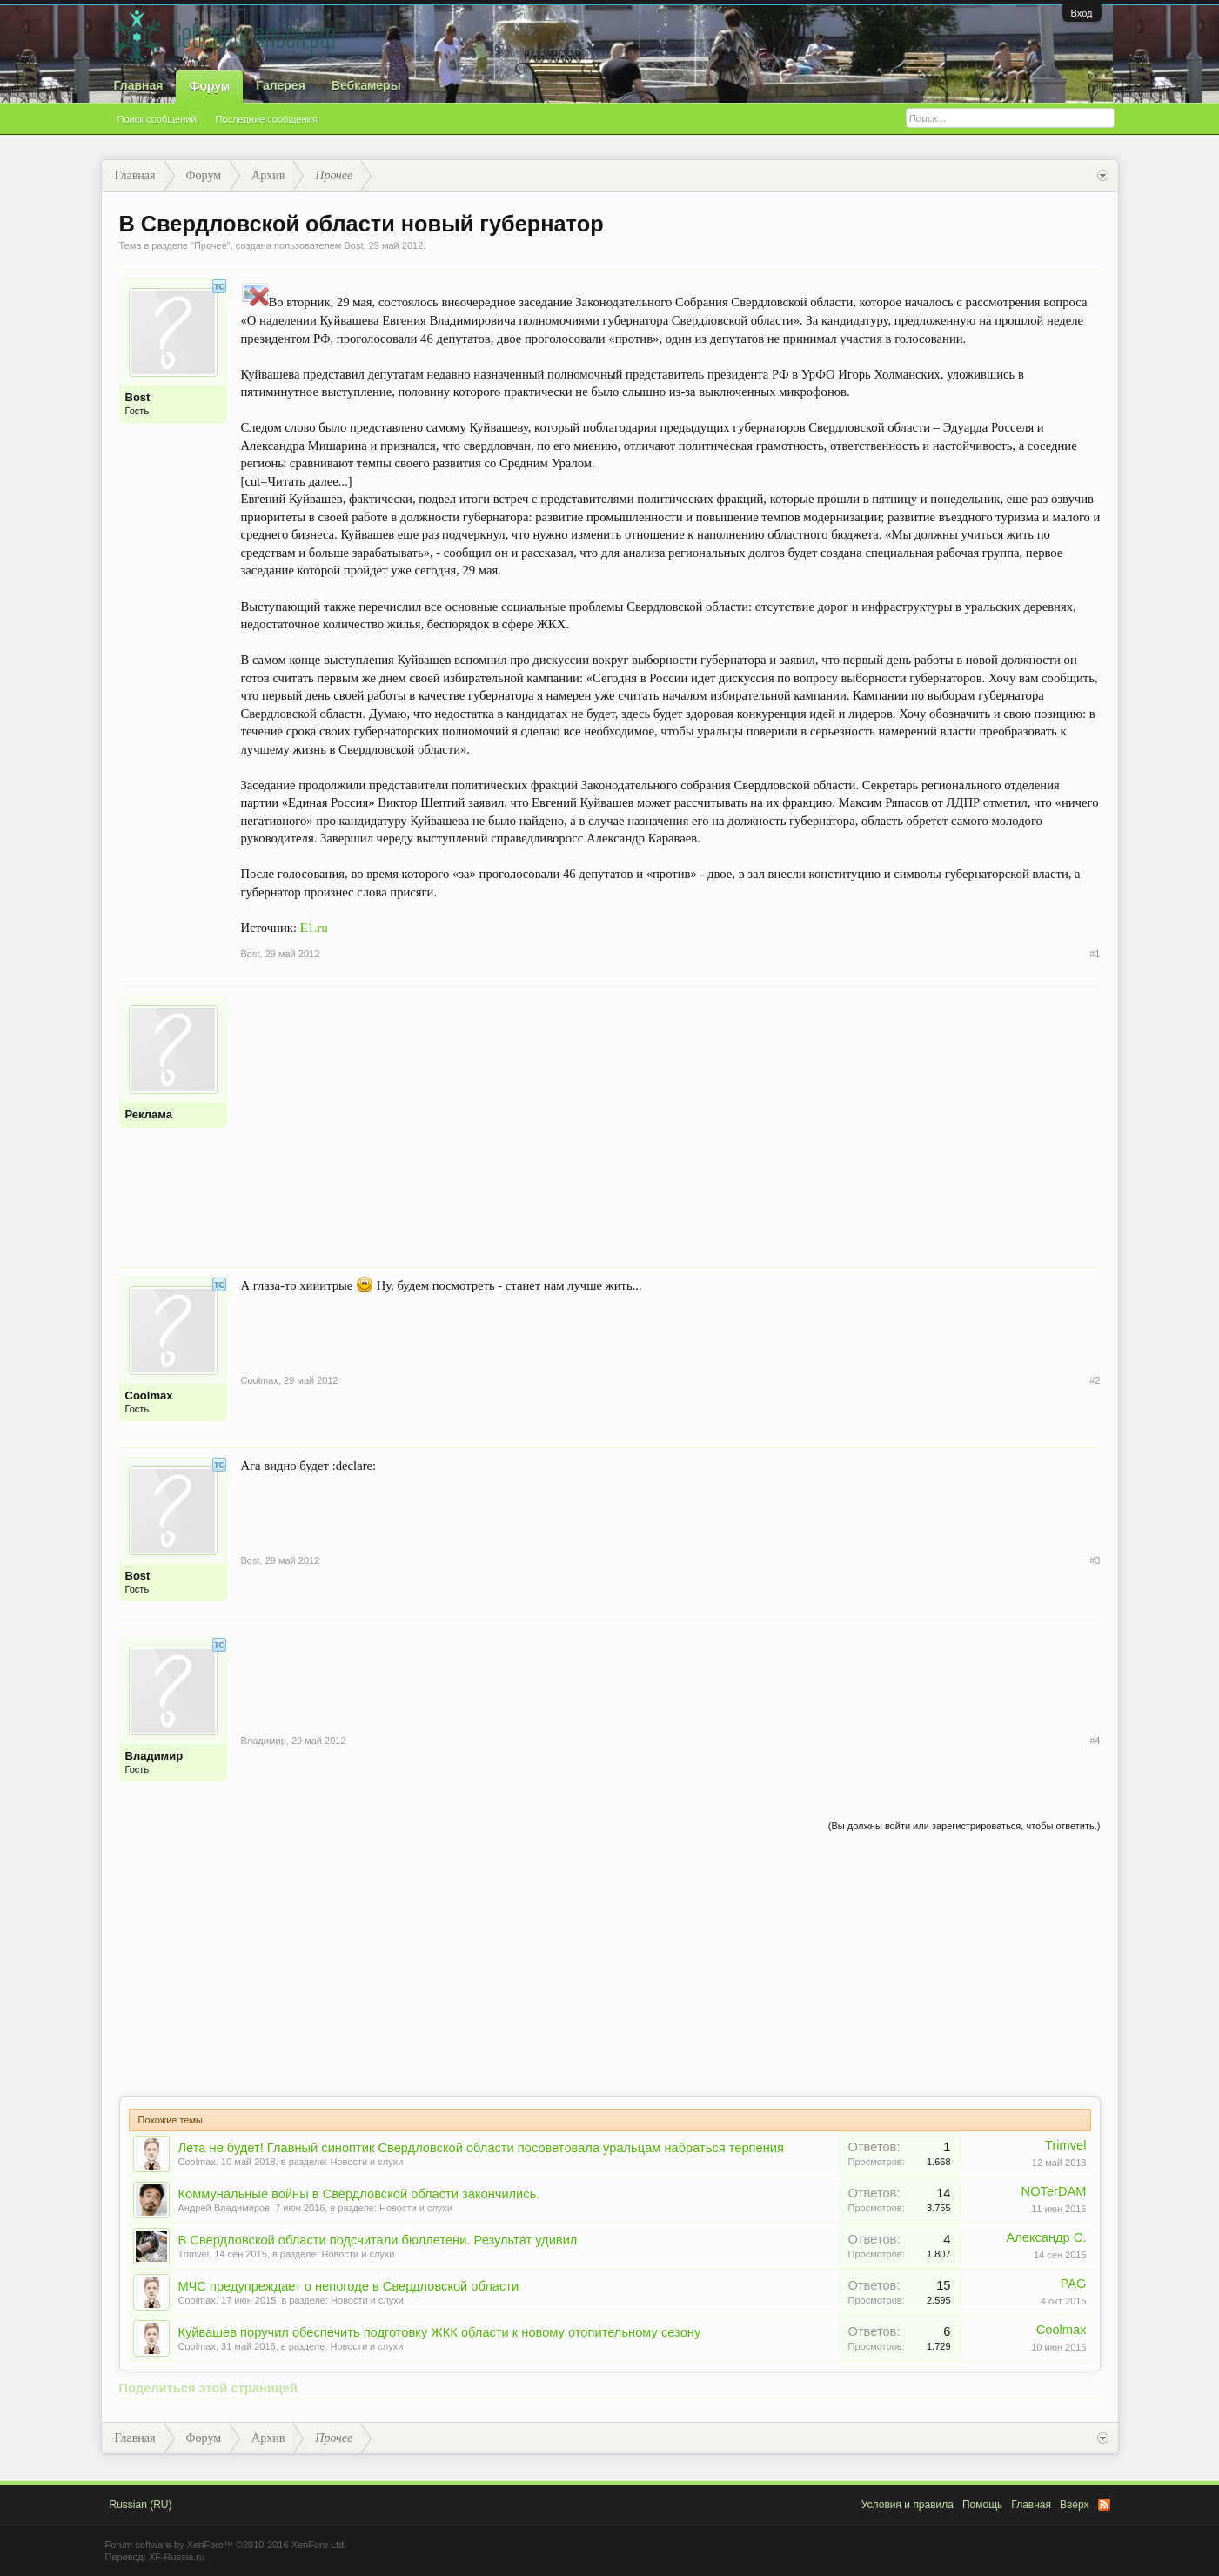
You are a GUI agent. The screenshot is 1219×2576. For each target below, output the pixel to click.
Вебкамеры (366, 85)
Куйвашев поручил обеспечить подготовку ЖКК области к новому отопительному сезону (439, 2332)
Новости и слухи (366, 2162)
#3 (1094, 1560)
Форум (209, 86)
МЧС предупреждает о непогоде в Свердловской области (348, 2286)
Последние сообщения (267, 119)
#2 (1094, 1380)
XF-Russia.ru (176, 2557)
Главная (139, 85)
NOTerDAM (1054, 2191)
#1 (1094, 954)
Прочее (210, 245)
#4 (1094, 1740)
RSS (1104, 2505)
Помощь (982, 2505)
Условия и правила (907, 2505)
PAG (1074, 2284)
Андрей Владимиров (224, 2208)
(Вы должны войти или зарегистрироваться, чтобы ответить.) (964, 1826)
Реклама (148, 1114)
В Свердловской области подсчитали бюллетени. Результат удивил (378, 2240)
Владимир (154, 1755)
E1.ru (314, 928)
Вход (1082, 13)
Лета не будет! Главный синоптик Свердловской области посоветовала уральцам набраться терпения (481, 2148)
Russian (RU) (141, 2505)
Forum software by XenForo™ (226, 2544)
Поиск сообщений (157, 119)
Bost (353, 245)
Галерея (280, 85)
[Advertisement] (671, 1117)
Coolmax (149, 1395)
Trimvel (1066, 2145)
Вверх (1074, 2505)
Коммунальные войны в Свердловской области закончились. (359, 2194)
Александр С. (1046, 2237)
